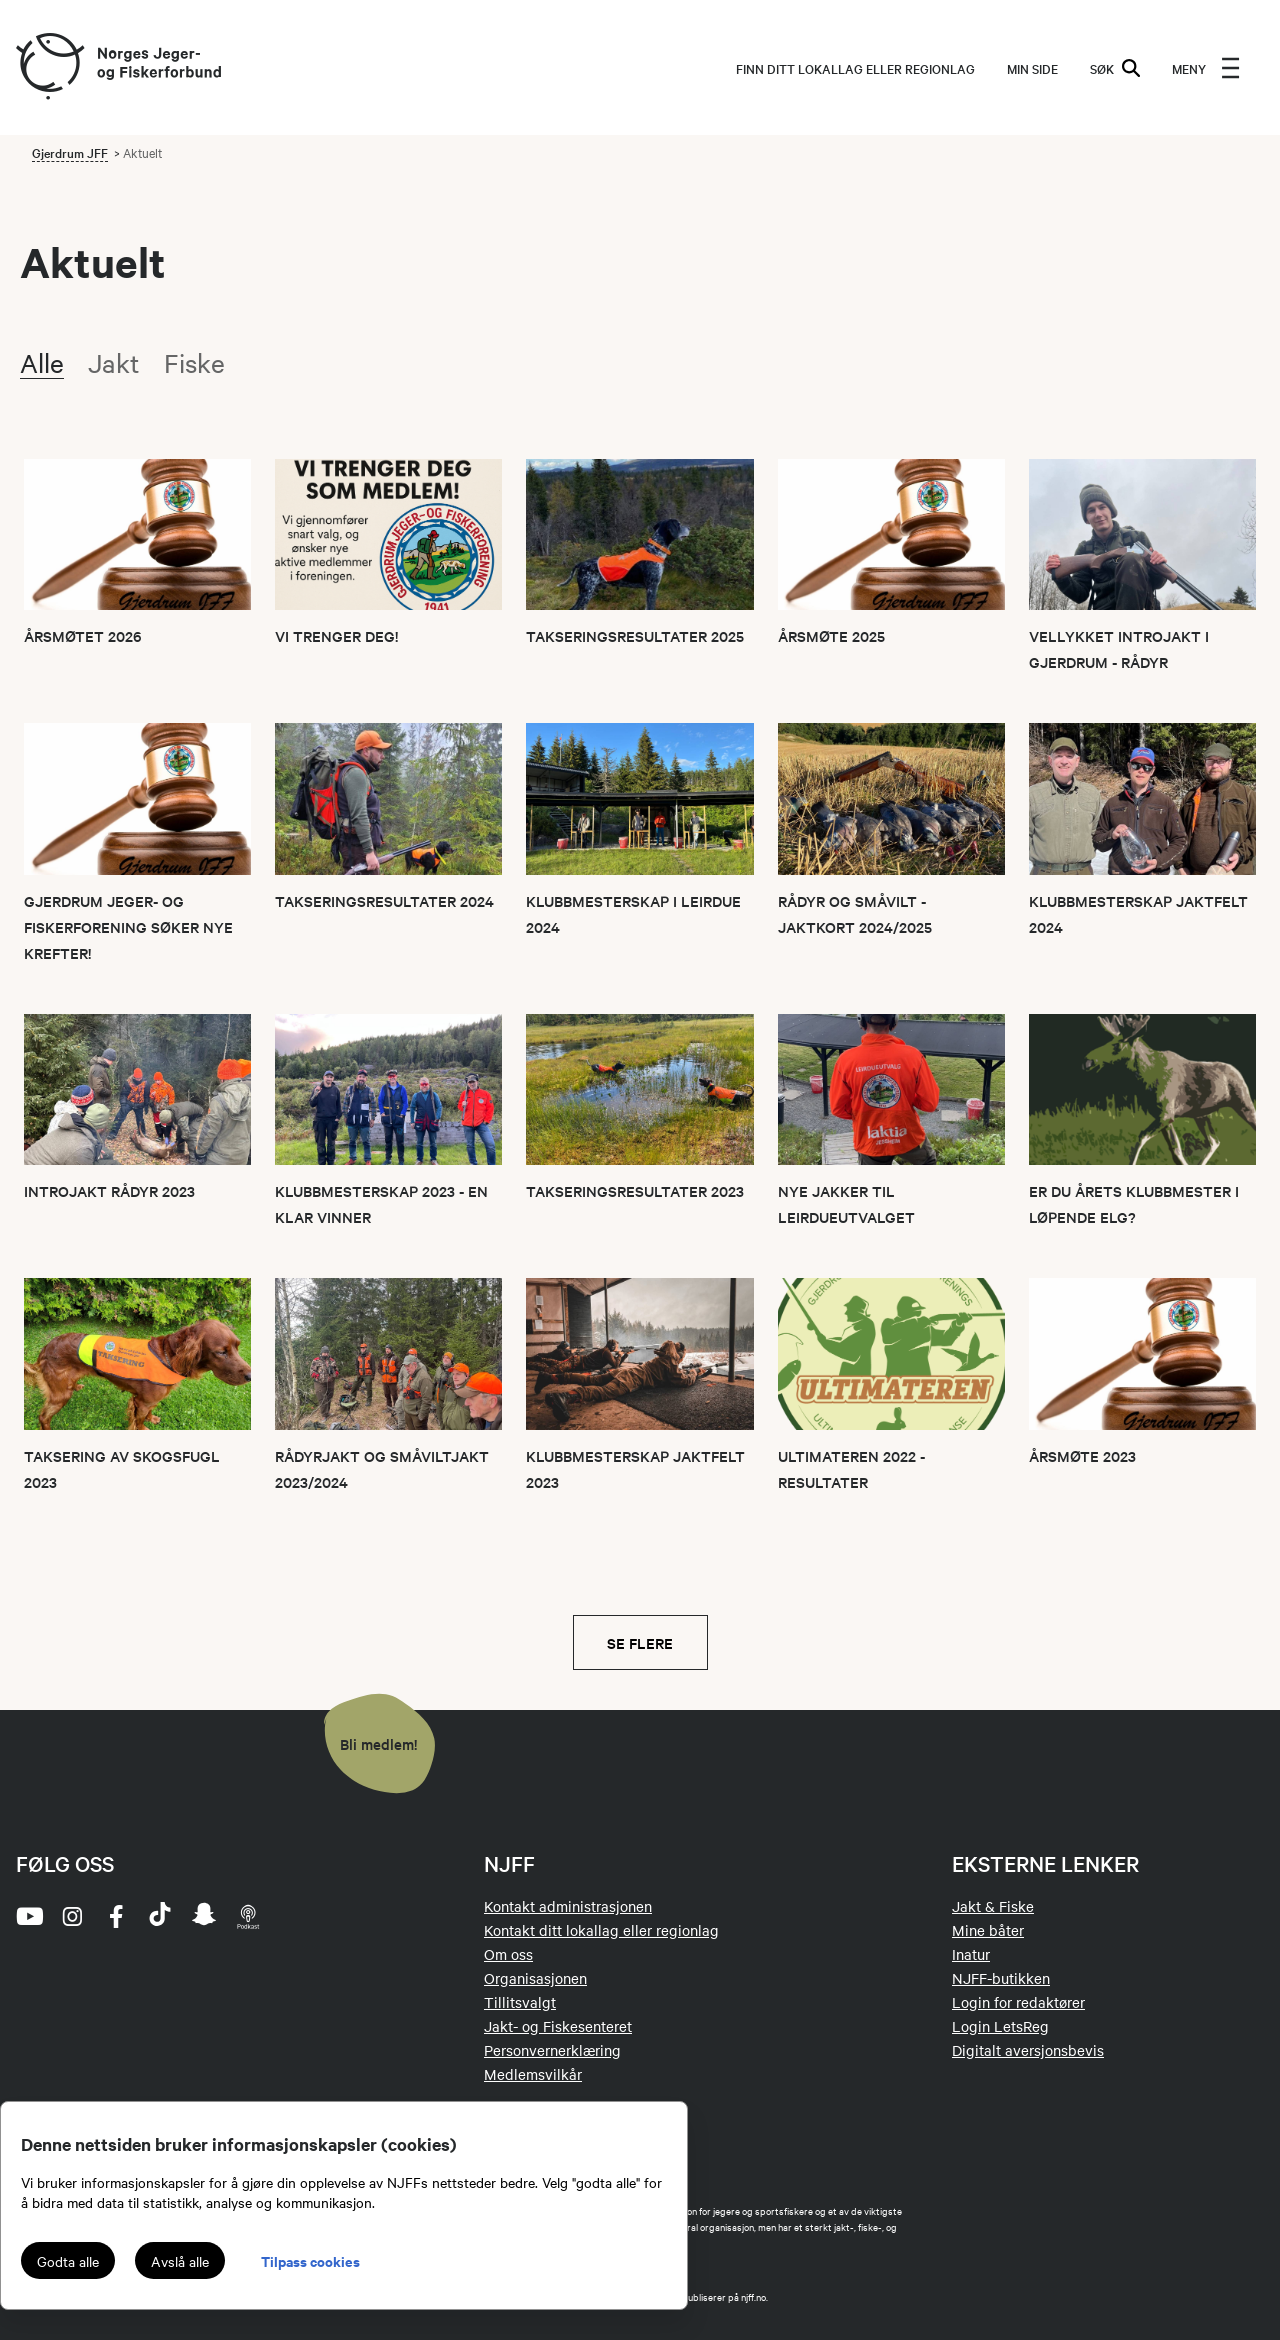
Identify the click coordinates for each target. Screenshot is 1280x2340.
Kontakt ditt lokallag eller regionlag (601, 1930)
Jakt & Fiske (993, 1906)
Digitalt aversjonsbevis (1028, 2050)
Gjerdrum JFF (70, 152)
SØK (1115, 68)
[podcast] (248, 1916)
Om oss (508, 1954)
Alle (42, 362)
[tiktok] (160, 1916)
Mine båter (988, 1930)
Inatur (971, 1954)
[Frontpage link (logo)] (49, 67)
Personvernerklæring (552, 2050)
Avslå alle (180, 2261)
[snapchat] (204, 1916)
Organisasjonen (535, 1978)
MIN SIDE (1032, 68)
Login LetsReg (1000, 2026)
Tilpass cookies (310, 2260)
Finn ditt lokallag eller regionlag (855, 68)
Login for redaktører (1018, 2002)
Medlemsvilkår (533, 2074)
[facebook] (116, 1916)
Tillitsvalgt (520, 2002)
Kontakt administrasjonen (568, 1906)
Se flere (640, 1642)
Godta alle (68, 2261)
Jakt (114, 362)
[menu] (1206, 68)
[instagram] (72, 1916)
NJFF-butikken (1001, 1978)
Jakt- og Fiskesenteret (558, 2026)
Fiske (194, 362)
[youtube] (28, 1916)
